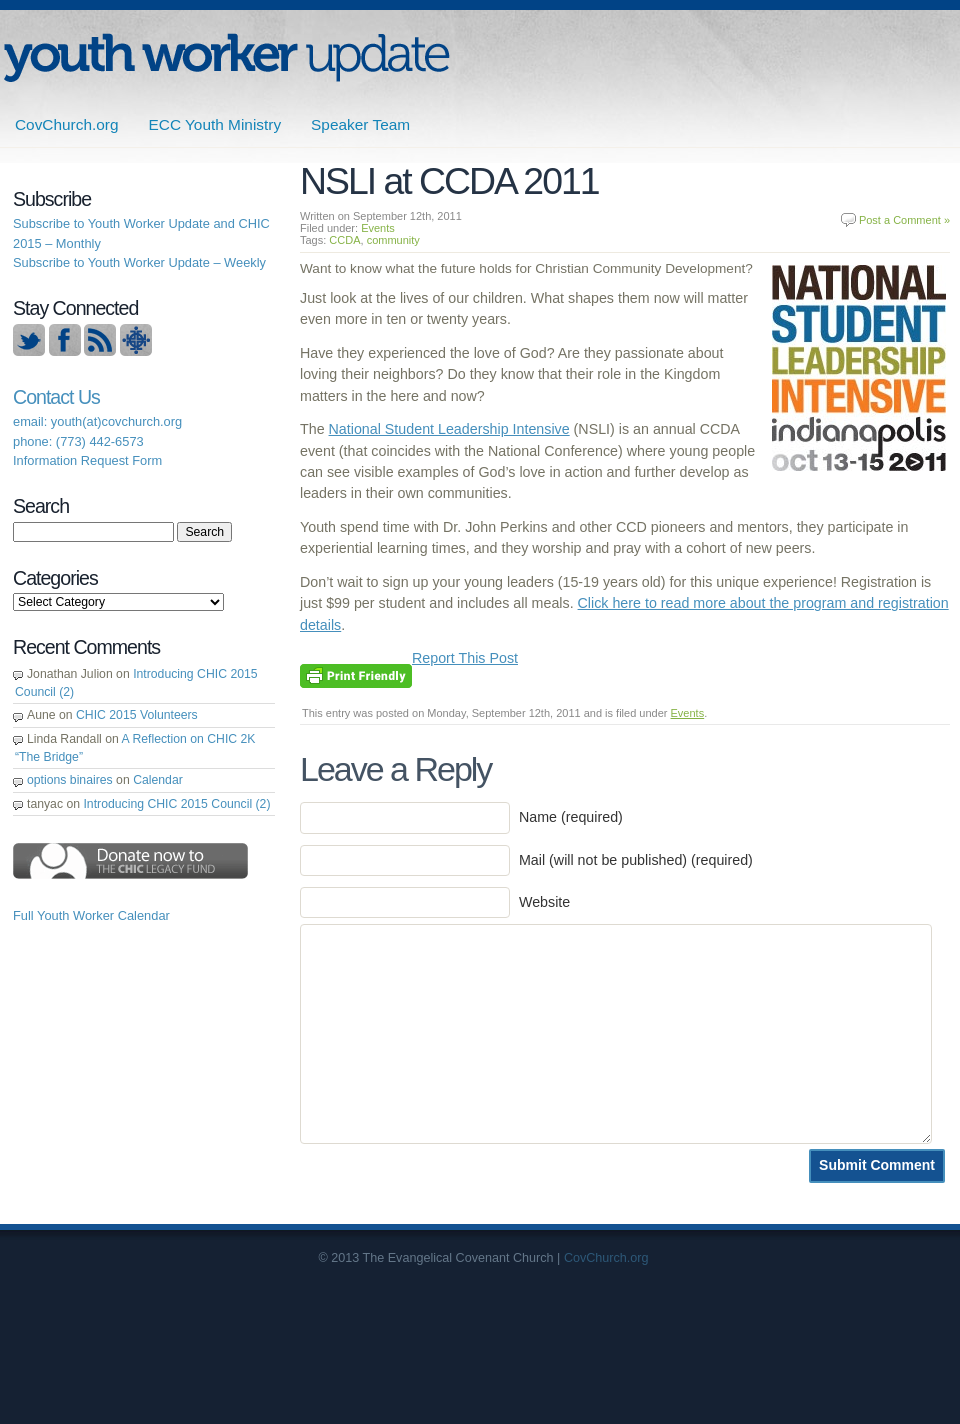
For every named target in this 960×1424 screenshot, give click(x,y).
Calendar (158, 780)
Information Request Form (87, 460)
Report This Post (465, 658)
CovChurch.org (67, 124)
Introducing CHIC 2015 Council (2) (176, 804)
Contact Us (56, 397)
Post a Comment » (904, 220)
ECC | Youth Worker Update (226, 57)
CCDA (344, 240)
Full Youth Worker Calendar (91, 915)
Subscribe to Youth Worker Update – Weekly (139, 262)
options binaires (70, 780)
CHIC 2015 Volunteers (137, 715)
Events (378, 228)
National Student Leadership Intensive (449, 429)
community (393, 240)
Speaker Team (360, 124)
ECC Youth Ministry (215, 124)
